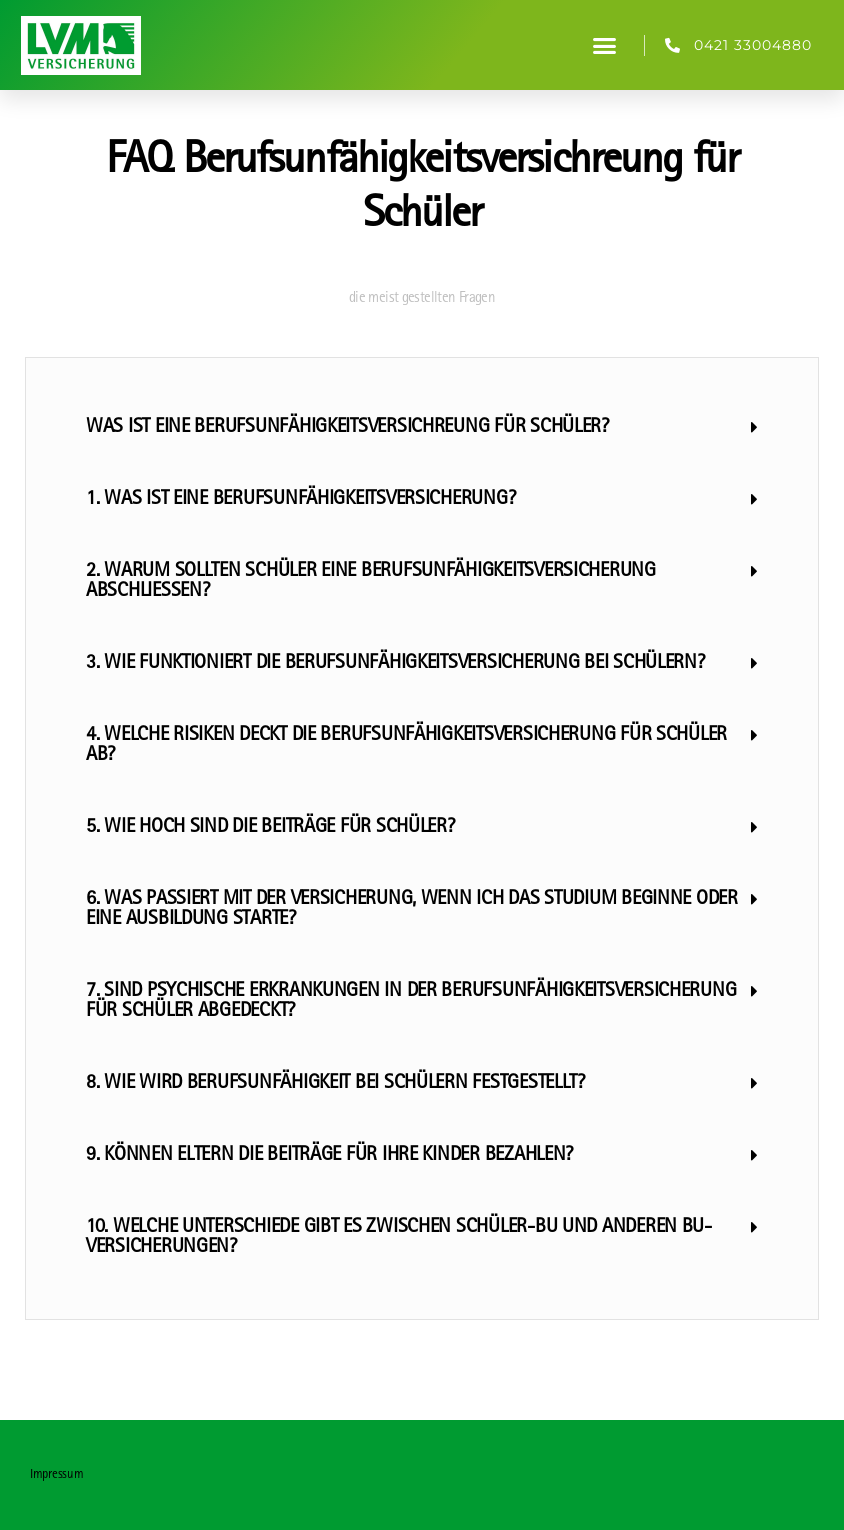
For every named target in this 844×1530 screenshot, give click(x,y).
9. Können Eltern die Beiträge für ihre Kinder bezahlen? (329, 1156)
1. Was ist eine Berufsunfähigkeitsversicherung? (300, 500)
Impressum (57, 1475)
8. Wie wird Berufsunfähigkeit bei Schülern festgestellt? (335, 1084)
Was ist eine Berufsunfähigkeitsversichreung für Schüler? (347, 428)
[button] (604, 45)
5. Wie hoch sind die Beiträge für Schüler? (270, 828)
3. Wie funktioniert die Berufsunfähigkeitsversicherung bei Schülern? (395, 664)
